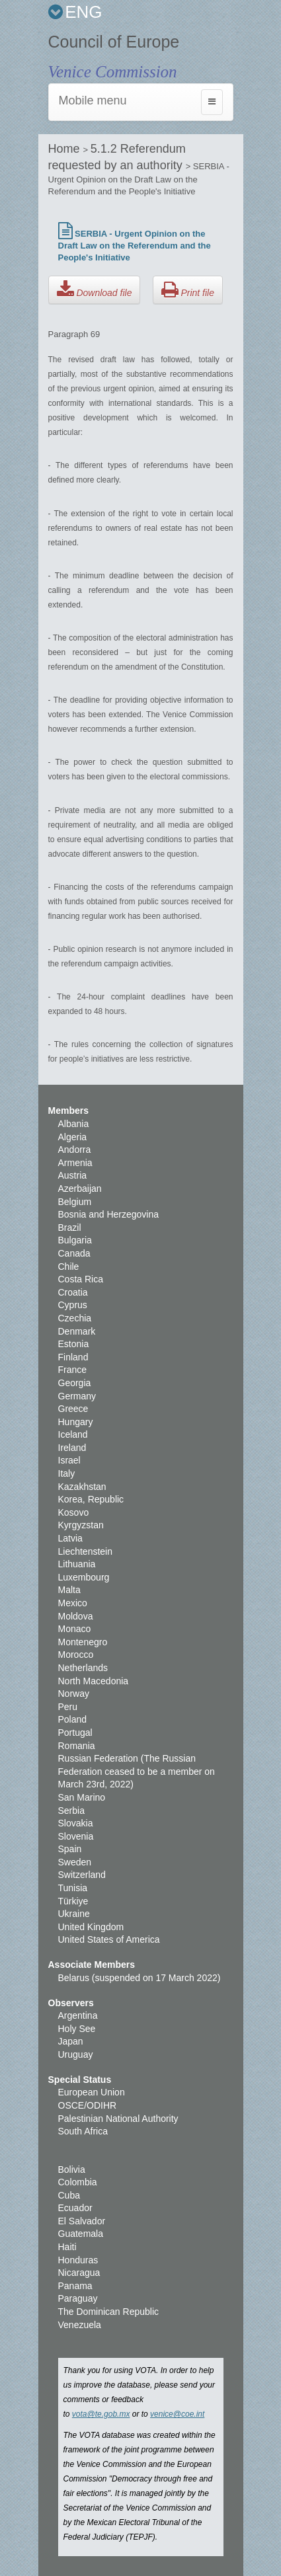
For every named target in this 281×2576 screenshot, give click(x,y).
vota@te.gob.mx (101, 2414)
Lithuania (77, 1564)
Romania (76, 1745)
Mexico (72, 1603)
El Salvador (82, 2221)
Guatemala (80, 2233)
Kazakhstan (82, 1486)
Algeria (72, 1137)
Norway (73, 1693)
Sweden (75, 1862)
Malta (69, 1589)
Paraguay (78, 2298)
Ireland (72, 1447)
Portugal (75, 1732)
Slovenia (76, 1836)
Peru (68, 1706)
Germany (77, 1396)
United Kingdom (91, 1927)
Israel (69, 1460)
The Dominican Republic (108, 2311)
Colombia (77, 2182)
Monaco (74, 1628)
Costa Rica (80, 1279)
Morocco (76, 1654)
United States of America (109, 1939)
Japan (70, 2041)
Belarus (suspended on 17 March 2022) (139, 1977)
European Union (91, 2092)
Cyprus (72, 1305)
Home (65, 148)
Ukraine (74, 1913)
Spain (70, 1849)
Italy (66, 1473)
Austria (72, 1175)
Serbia (71, 1810)
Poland (72, 1719)
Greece (73, 1408)
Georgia (74, 1383)
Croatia (73, 1292)
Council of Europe (114, 41)
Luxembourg (84, 1577)
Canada (74, 1253)
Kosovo (73, 1512)
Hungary (75, 1422)
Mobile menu (93, 100)
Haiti (67, 2247)
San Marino (82, 1797)
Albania (73, 1123)
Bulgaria (75, 1240)
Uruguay (75, 2054)
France (72, 1369)
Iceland (73, 1434)
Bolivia (71, 2169)
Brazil (69, 1227)
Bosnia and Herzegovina (108, 1214)
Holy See (77, 2028)
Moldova (75, 1616)
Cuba (69, 2195)
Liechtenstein (85, 1551)
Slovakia (75, 1823)
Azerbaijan (80, 1188)
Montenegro (83, 1642)
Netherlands (83, 1667)
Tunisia (73, 1888)
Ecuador (75, 2208)
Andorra (74, 1149)
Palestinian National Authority (118, 2118)
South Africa (83, 2131)
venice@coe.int (177, 2414)
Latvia (70, 1538)
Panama (75, 2286)
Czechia (75, 1318)
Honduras (78, 2260)
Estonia (73, 1344)
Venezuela (79, 2325)
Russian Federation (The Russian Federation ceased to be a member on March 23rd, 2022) (136, 1771)
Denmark (77, 1331)
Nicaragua (79, 2272)
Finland (73, 1357)
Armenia (75, 1162)
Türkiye (73, 1901)
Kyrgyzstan (81, 1525)
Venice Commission (112, 72)
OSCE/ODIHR (87, 2105)
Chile (68, 1266)
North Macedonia (93, 1681)
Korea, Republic (91, 1499)
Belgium (75, 1201)
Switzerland (82, 1874)
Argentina (78, 2015)
